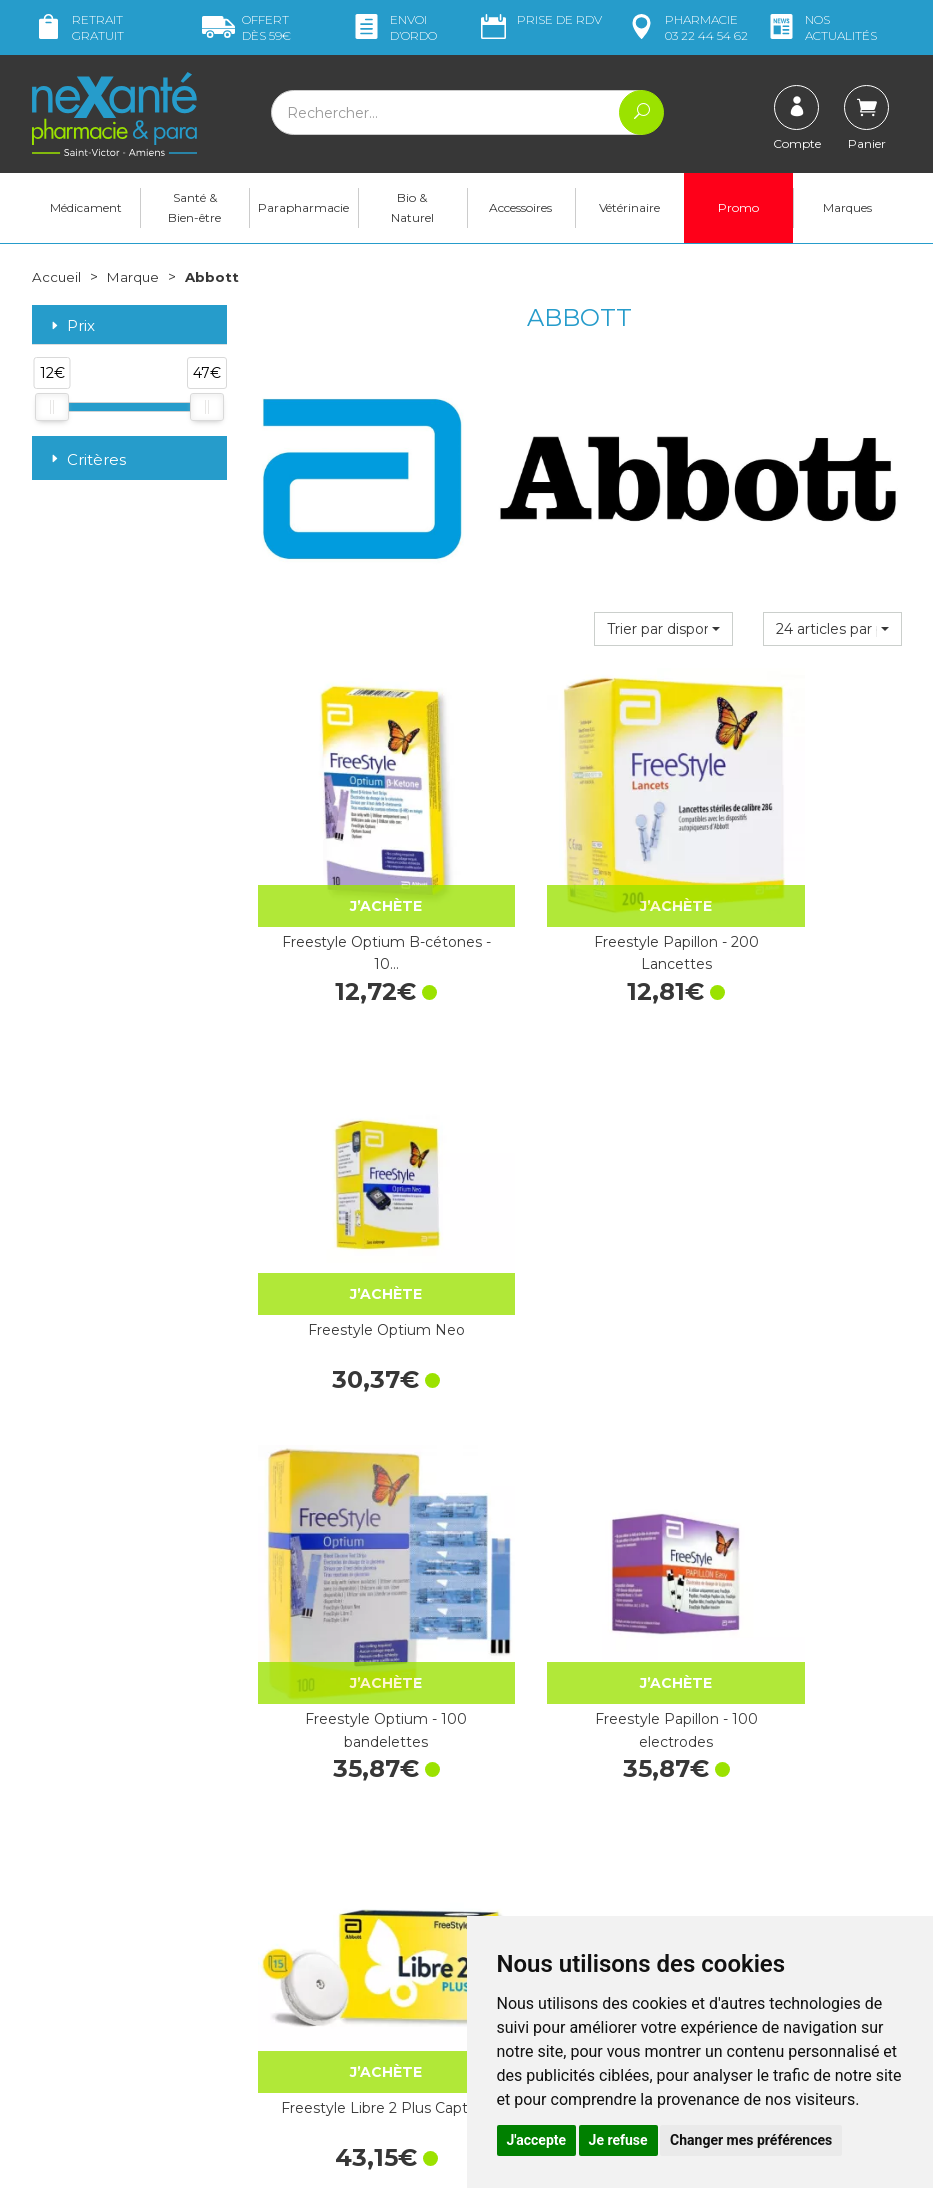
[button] (663, 633)
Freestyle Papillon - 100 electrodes (579, 1216)
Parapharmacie (303, 210)
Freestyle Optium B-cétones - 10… (354, 892)
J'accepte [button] (537, 2140)
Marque (135, 280)
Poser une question (95, 2007)
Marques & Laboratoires (334, 1947)
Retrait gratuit (78, 27)
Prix (71, 329)
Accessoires (520, 210)
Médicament (86, 210)
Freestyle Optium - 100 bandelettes (354, 1216)
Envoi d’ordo (393, 27)
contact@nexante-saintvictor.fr (94, 1965)
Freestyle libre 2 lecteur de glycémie (354, 1540)
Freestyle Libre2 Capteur (804, 1529)
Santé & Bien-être (194, 210)
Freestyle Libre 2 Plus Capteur (804, 1216)
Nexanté (227, 2159)
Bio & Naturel (412, 210)
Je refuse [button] (618, 2140)
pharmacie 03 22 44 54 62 (686, 27)
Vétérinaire (629, 210)
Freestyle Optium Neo (804, 881)
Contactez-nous (534, 1904)
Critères (86, 462)
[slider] (52, 411)
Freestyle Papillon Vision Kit (579, 1540)
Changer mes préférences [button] (751, 2140)
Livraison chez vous (768, 1817)
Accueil (57, 280)
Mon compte (74, 2025)
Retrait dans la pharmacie (789, 1799)
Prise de (539, 20)
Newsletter (293, 1965)
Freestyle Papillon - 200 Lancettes (579, 892)
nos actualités (821, 27)
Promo (738, 210)
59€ (246, 27)
